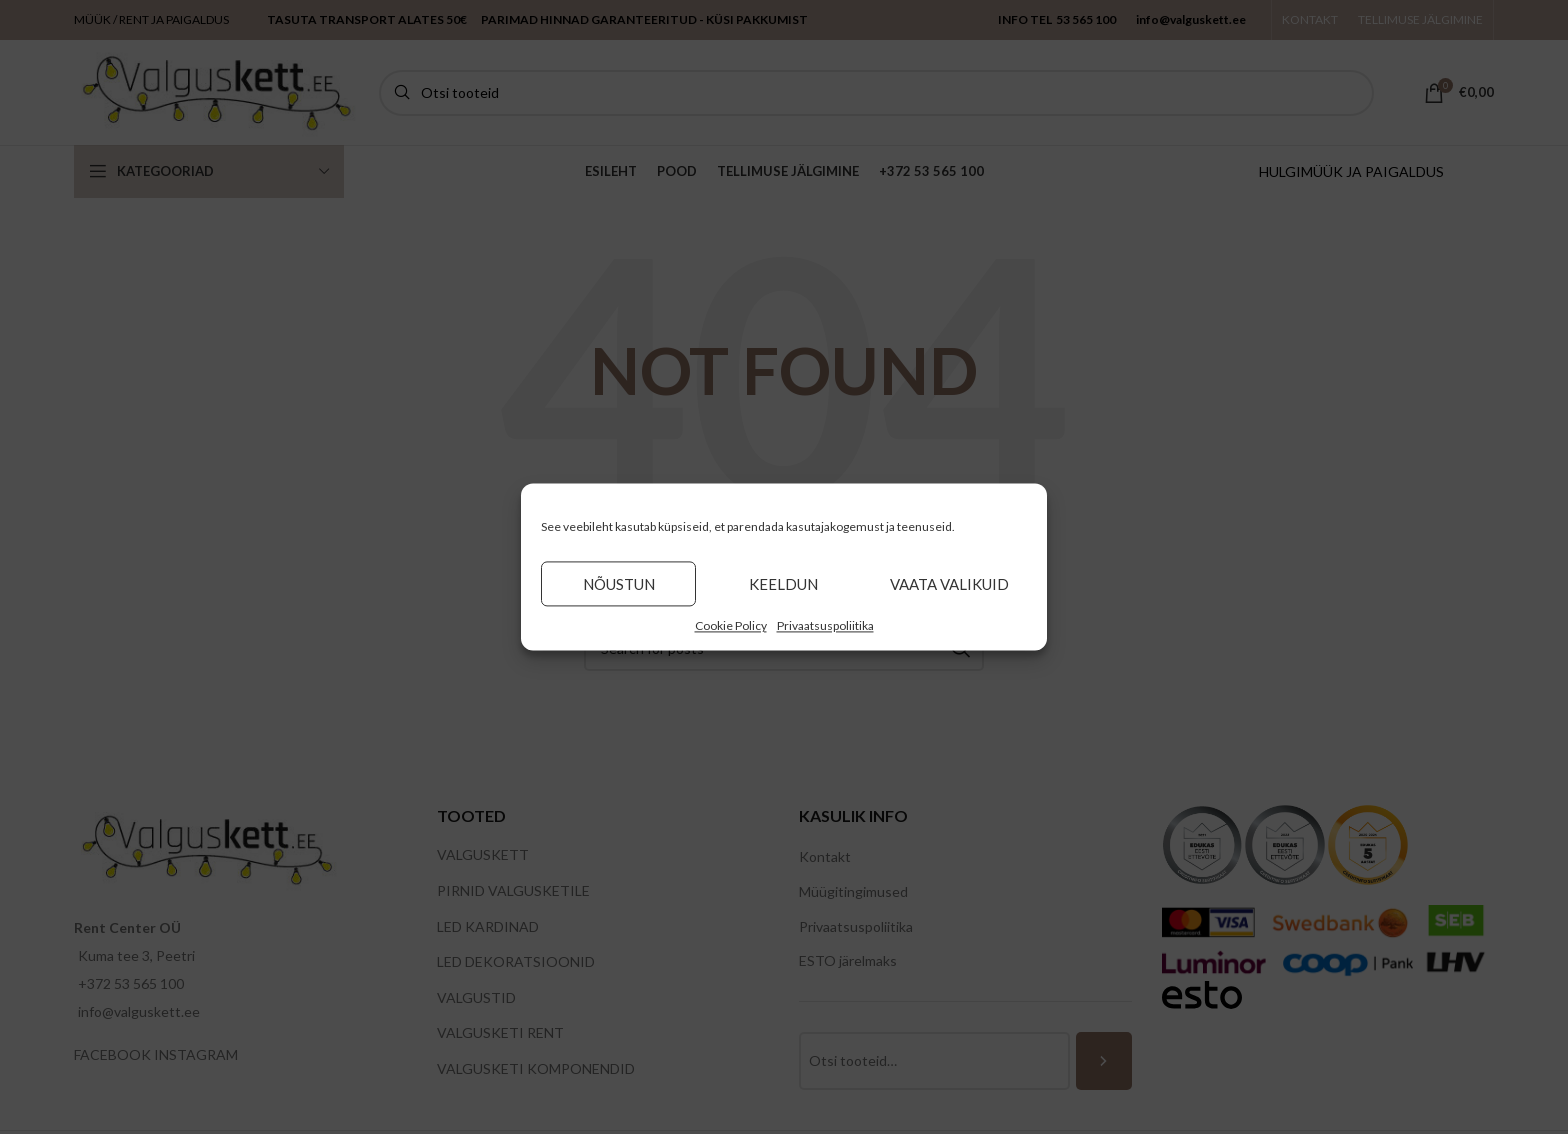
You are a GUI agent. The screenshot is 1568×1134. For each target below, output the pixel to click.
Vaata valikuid (949, 584)
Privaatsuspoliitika (825, 625)
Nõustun (619, 584)
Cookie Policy (731, 625)
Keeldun (783, 584)
